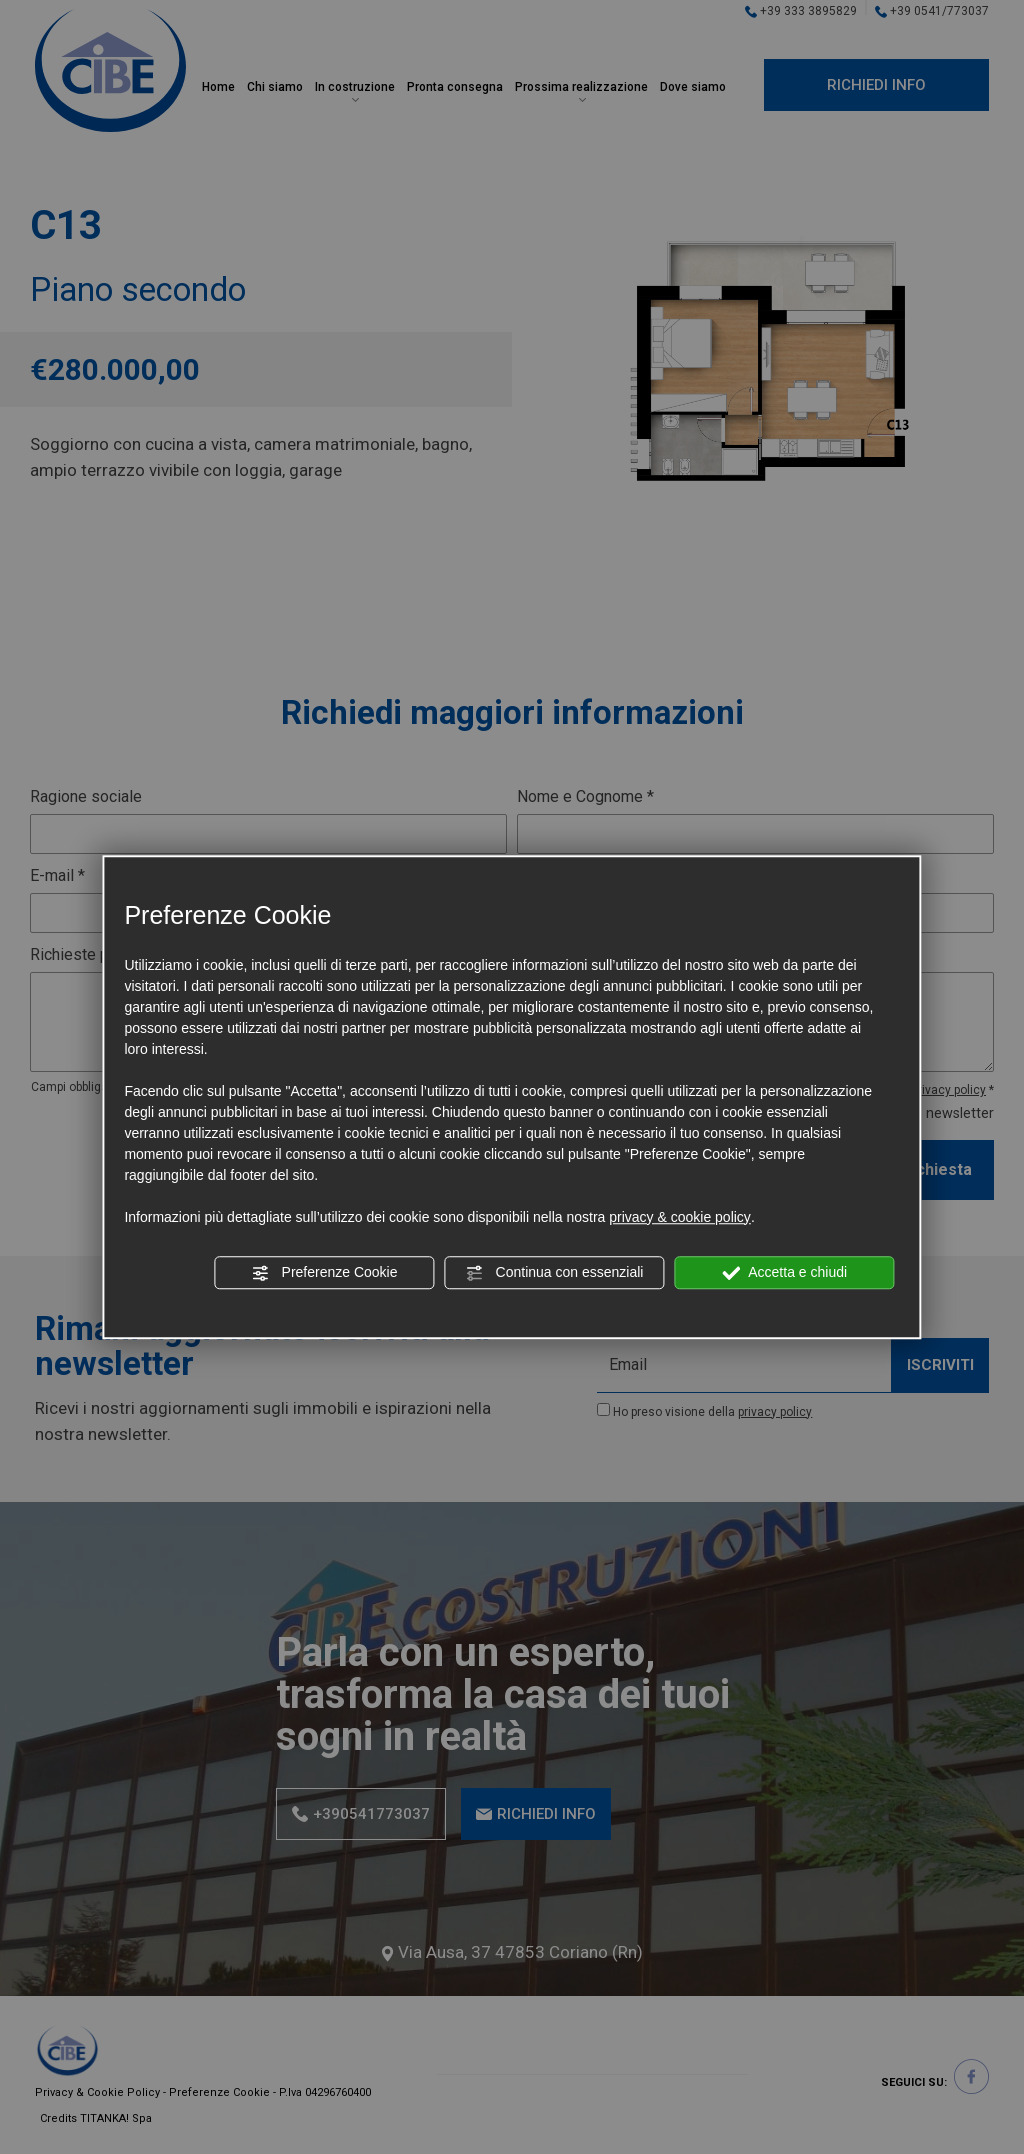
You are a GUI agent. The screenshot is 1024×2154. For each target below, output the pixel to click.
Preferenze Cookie (325, 1273)
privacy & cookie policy (680, 1217)
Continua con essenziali (555, 1273)
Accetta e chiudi (784, 1273)
